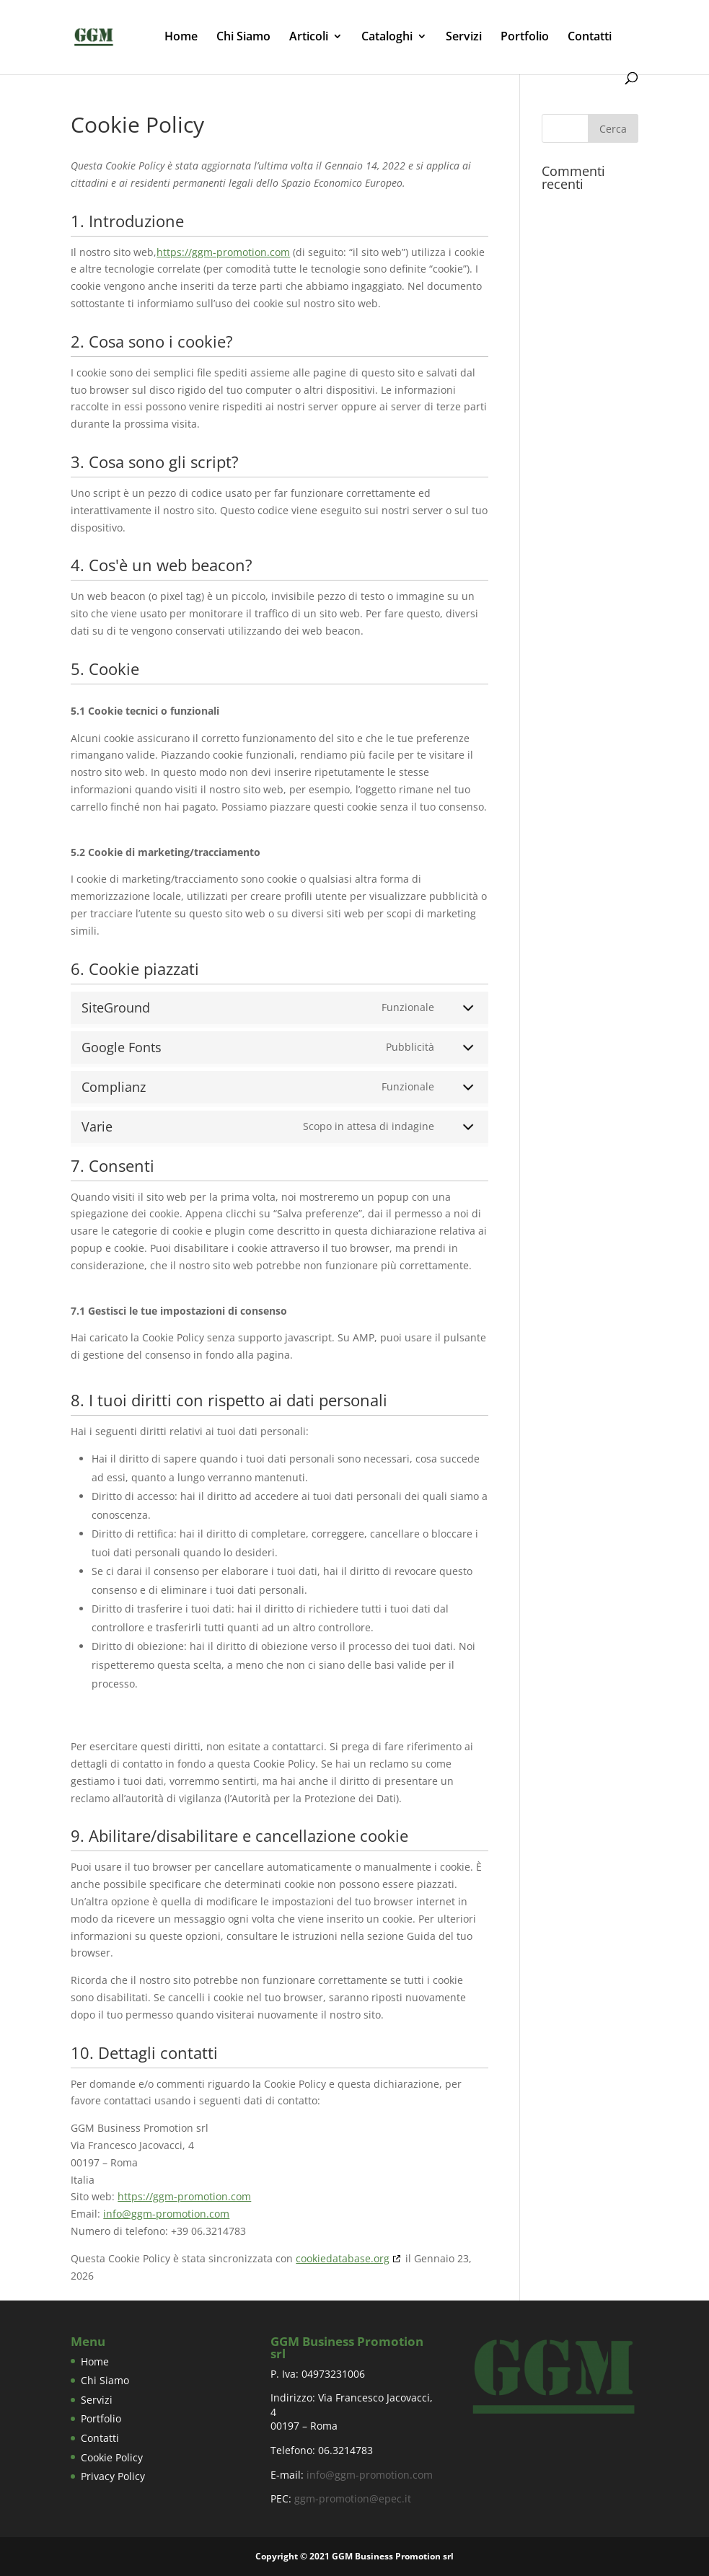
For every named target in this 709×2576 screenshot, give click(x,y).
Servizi (464, 37)
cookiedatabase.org (342, 2258)
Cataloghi (387, 37)
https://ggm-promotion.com (223, 252)
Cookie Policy (112, 2457)
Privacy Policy (113, 2476)
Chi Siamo (243, 37)
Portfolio (525, 37)
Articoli (308, 37)
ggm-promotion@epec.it (352, 2498)
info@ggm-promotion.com (166, 2213)
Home (181, 37)
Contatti (590, 37)
